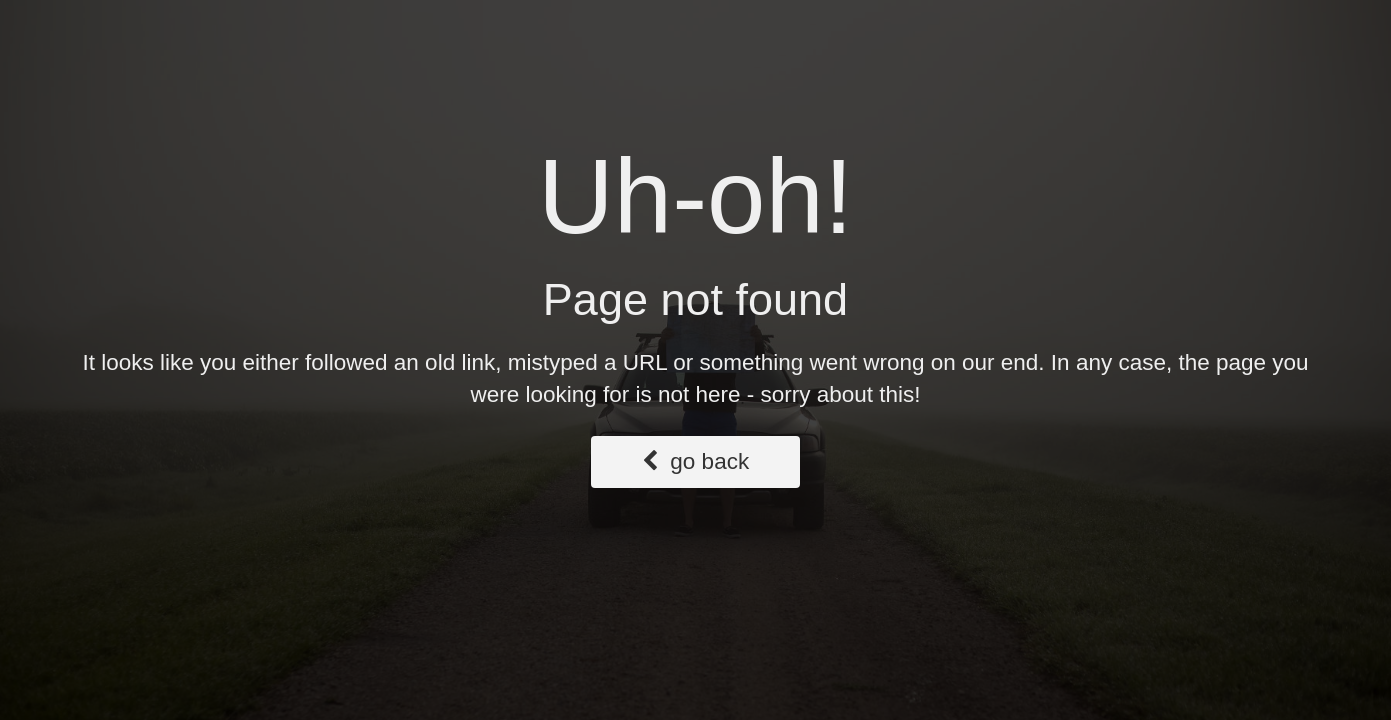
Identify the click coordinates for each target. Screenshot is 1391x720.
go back (695, 461)
